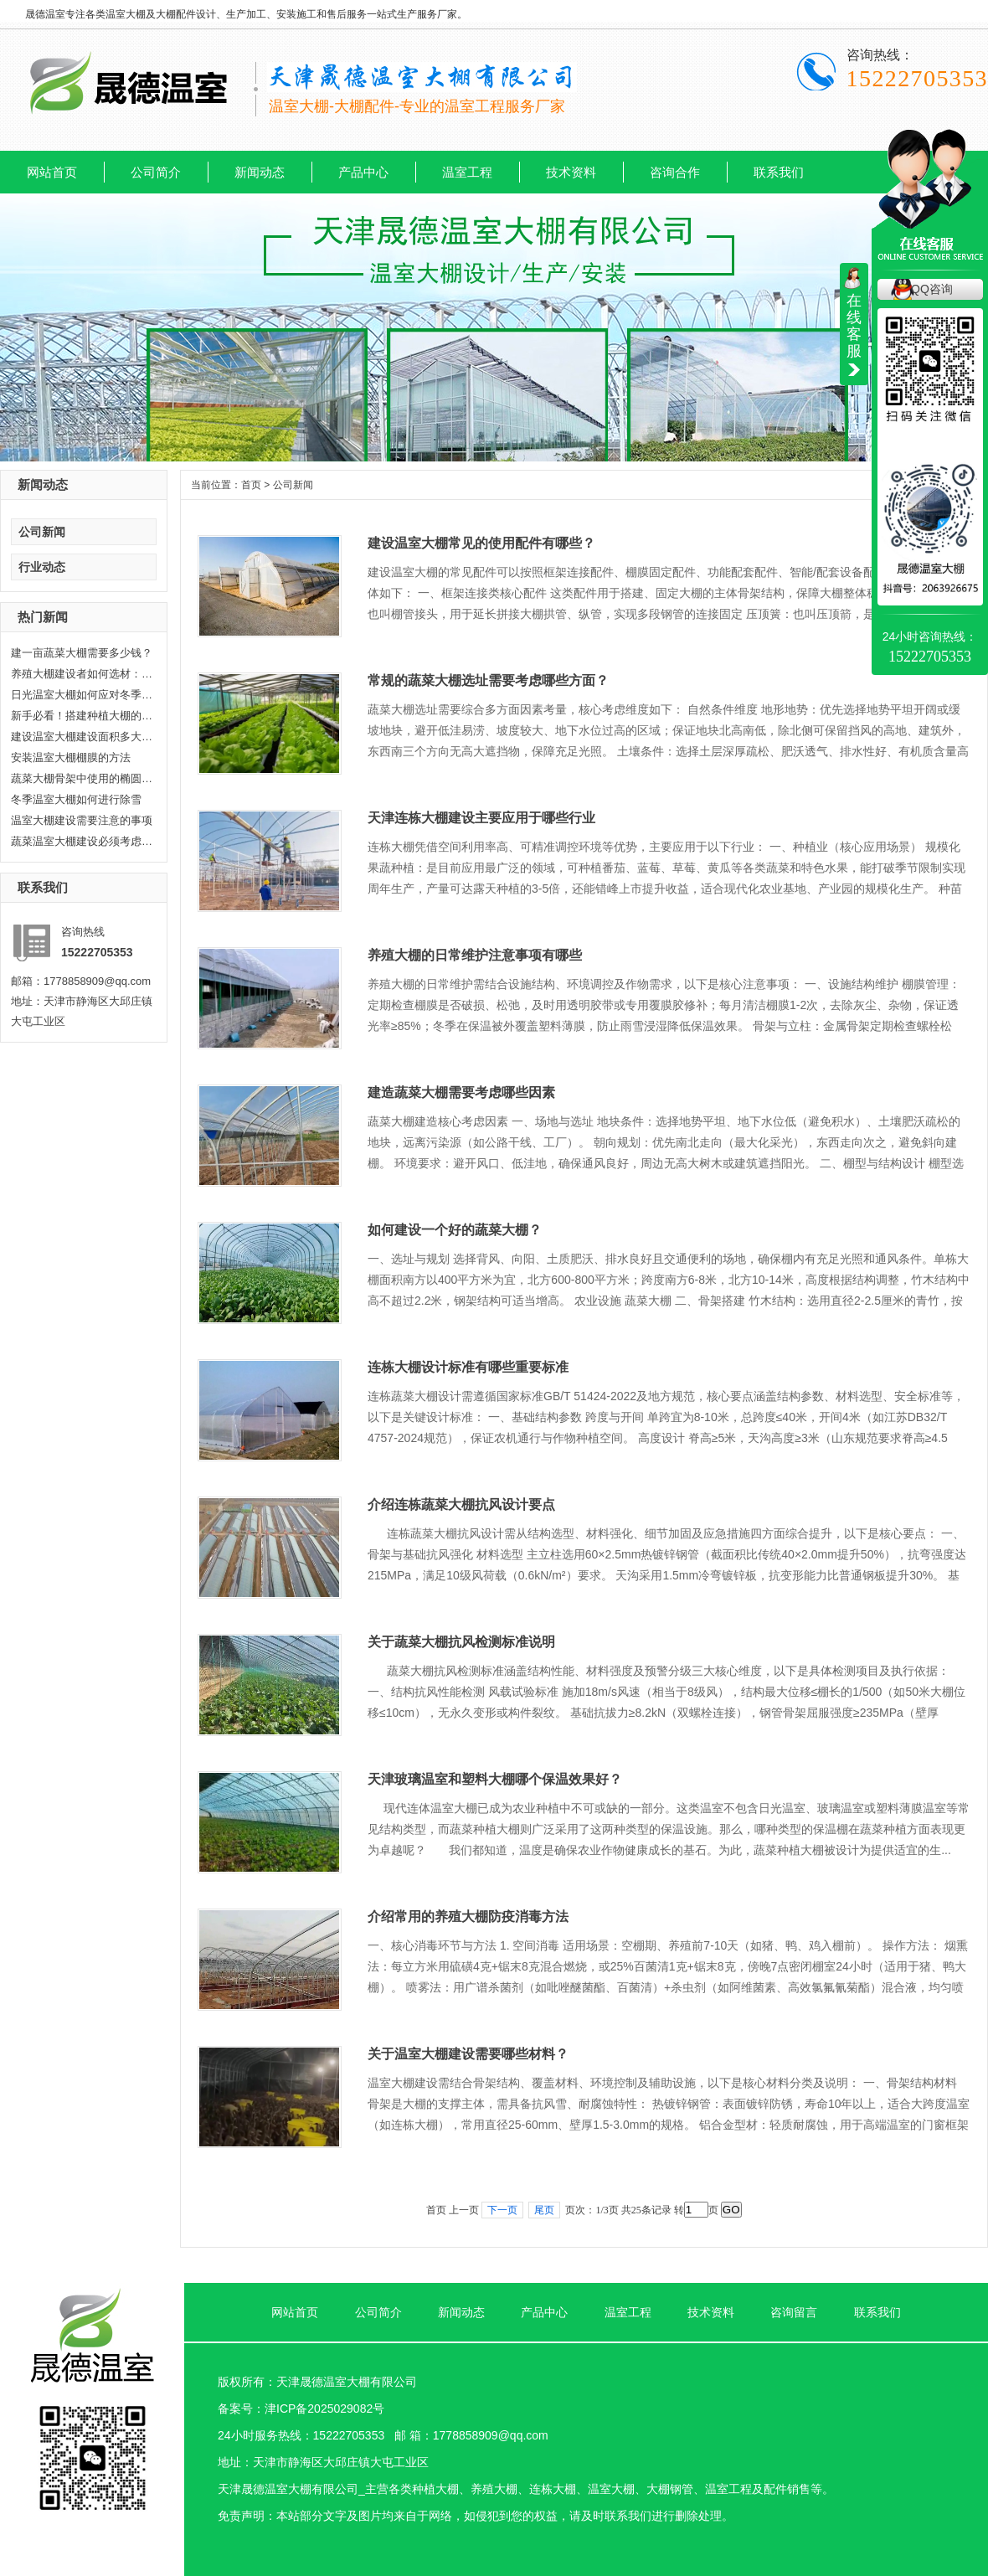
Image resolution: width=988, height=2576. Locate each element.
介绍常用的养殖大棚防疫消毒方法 (468, 1916)
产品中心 (363, 172)
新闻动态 (259, 172)
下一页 (502, 2210)
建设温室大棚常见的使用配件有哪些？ (481, 543)
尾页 (544, 2210)
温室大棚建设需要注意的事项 (81, 820)
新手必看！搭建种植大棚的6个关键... (82, 715)
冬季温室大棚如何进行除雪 (76, 799)
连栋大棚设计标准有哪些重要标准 (468, 1367)
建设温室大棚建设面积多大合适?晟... (82, 736)
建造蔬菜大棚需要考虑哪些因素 (461, 1092)
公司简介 (156, 172)
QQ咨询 (932, 289)
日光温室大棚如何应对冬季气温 (82, 694)
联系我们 (779, 172)
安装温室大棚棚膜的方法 (71, 757)
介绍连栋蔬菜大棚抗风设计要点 (461, 1504)
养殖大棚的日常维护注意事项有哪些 (475, 955)
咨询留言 (793, 2312)
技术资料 (571, 172)
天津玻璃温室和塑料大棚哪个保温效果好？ (495, 1779)
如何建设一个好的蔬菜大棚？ (455, 1230)
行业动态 (41, 567)
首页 (251, 485)
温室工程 (467, 172)
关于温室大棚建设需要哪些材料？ (468, 2054)
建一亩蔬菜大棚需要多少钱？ (81, 653)
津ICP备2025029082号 (324, 2408)
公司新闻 (41, 531)
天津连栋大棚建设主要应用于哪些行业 (481, 818)
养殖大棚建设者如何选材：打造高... (82, 673)
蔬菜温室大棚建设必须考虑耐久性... (82, 841)
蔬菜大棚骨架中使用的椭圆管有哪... (82, 778)
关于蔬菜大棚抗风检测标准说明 (461, 1642)
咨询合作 (675, 172)
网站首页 (52, 172)
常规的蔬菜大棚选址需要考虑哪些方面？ (488, 680)
